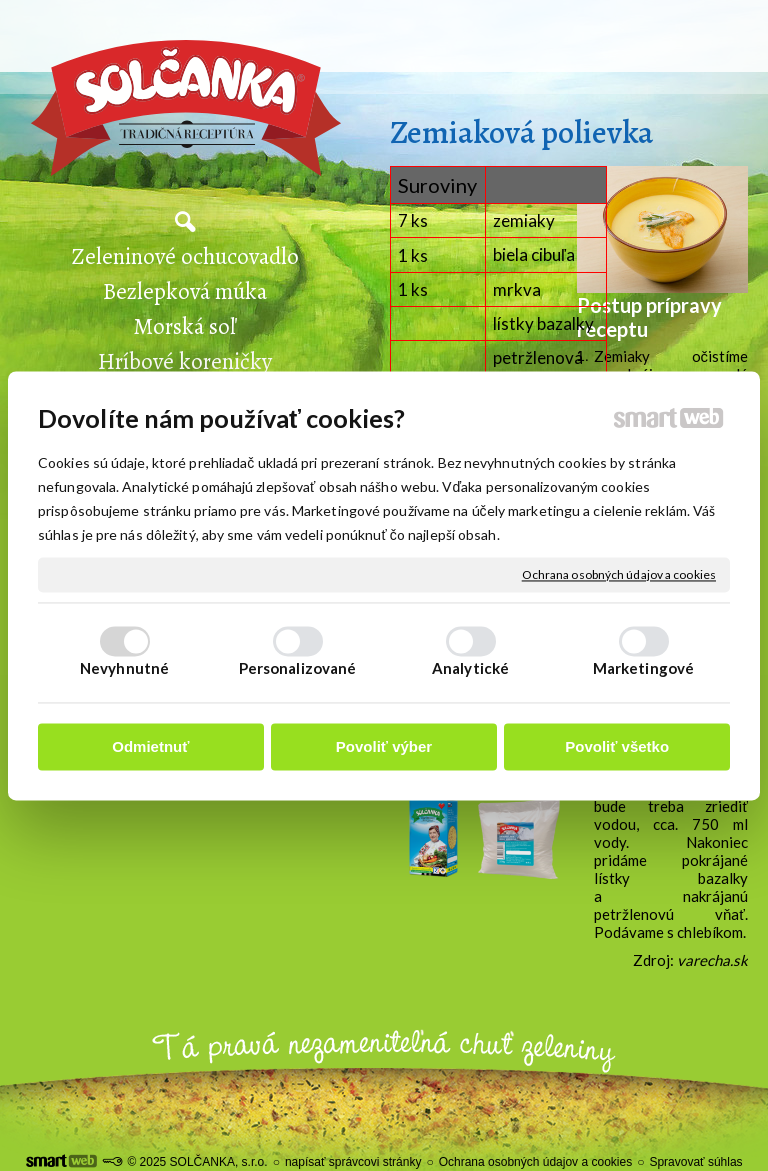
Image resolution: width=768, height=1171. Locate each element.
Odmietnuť (150, 747)
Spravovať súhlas (695, 1162)
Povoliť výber (384, 747)
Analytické (470, 668)
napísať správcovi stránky (353, 1162)
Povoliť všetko (617, 747)
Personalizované (298, 668)
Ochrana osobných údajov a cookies (619, 574)
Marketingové (643, 668)
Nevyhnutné (124, 668)
